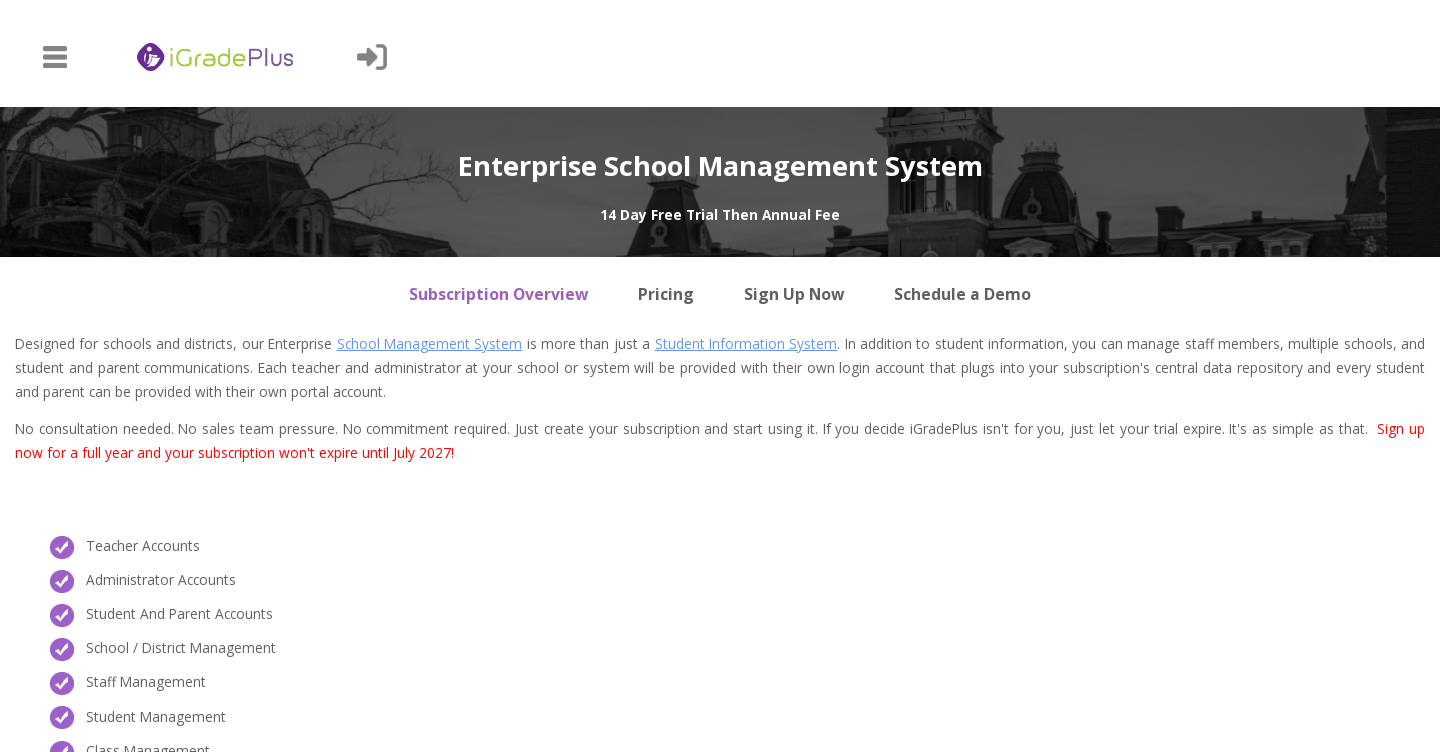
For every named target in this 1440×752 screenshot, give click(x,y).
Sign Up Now (794, 294)
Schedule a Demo (962, 294)
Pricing (666, 294)
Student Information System (746, 343)
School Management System (430, 343)
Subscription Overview (498, 294)
